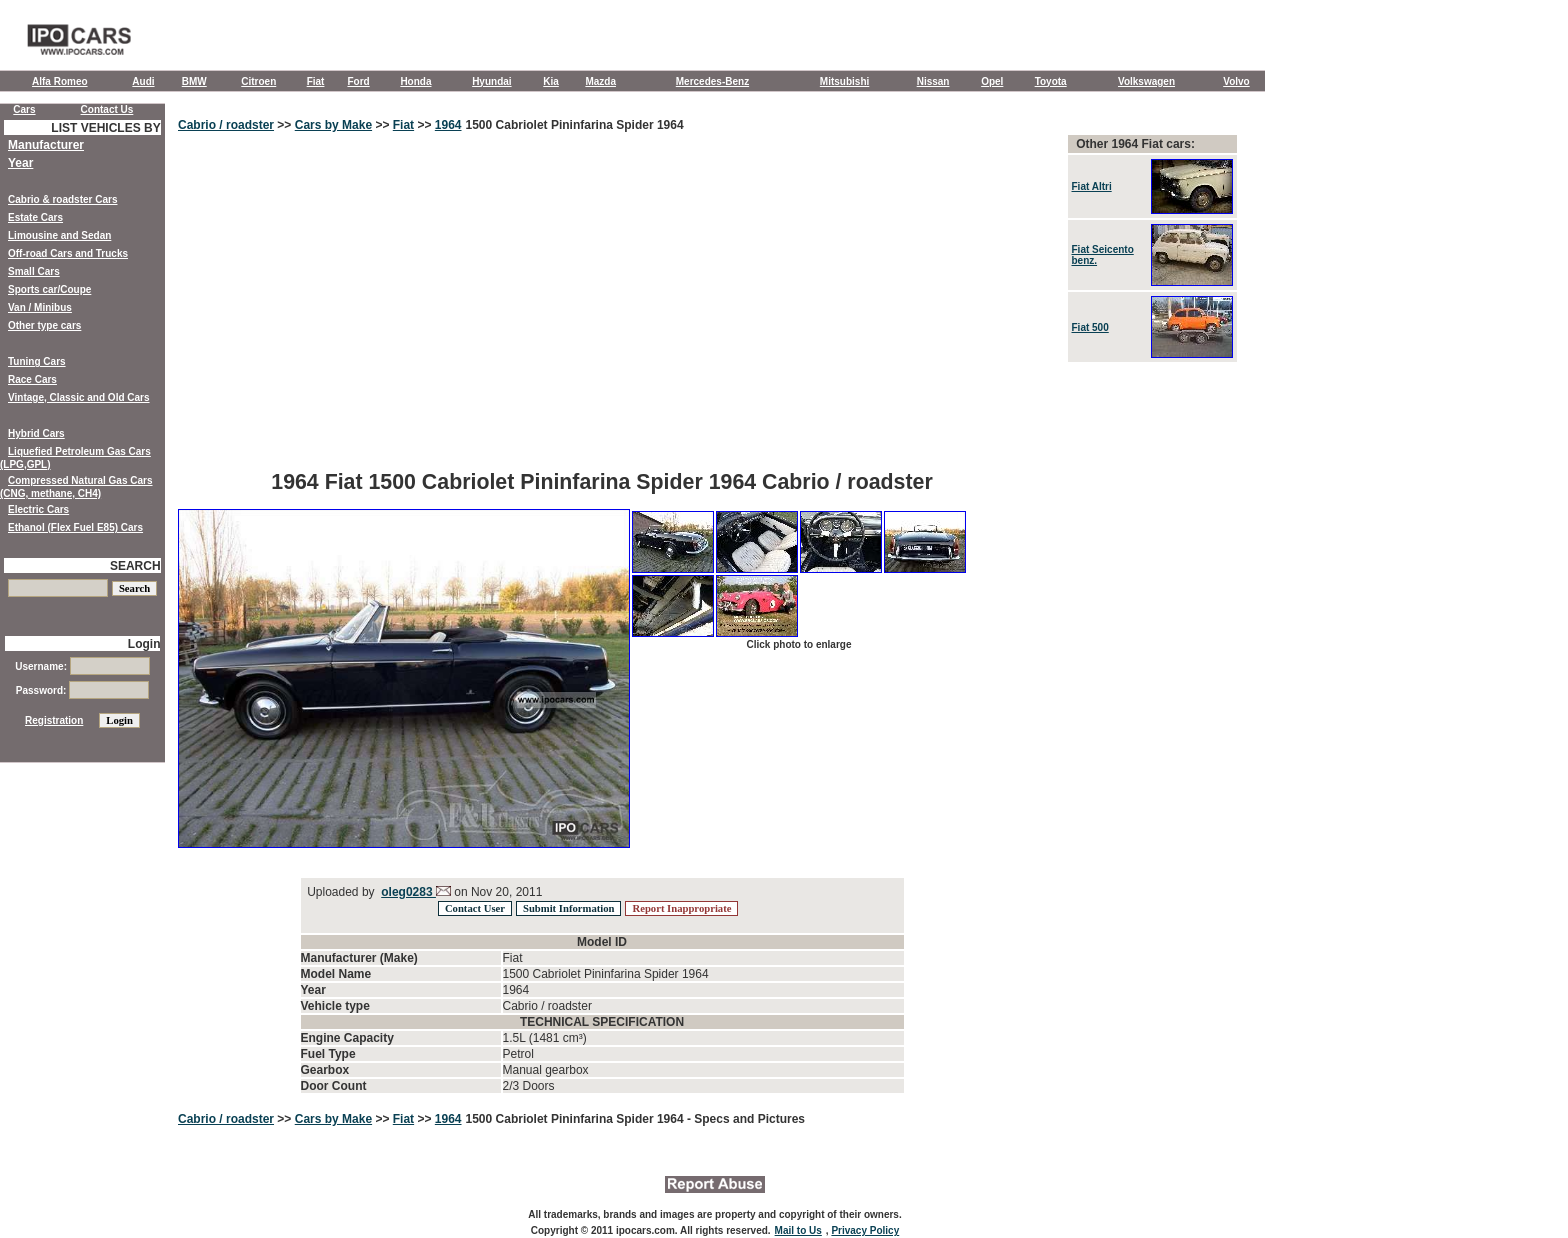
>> (284, 125)
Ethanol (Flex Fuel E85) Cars (75, 527)
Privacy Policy (865, 1230)
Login (144, 644)
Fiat (316, 81)
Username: (82, 666)
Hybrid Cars (36, 433)
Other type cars (44, 325)
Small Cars (34, 271)
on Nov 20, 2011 (496, 892)
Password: (82, 690)
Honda (415, 81)
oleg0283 (408, 892)
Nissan (933, 81)
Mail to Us (798, 1230)
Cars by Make (333, 125)
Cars (24, 109)
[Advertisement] (602, 315)
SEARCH (135, 566)
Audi (143, 81)
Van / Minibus (40, 307)
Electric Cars (38, 509)
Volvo (1236, 81)
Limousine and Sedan (59, 235)
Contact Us (107, 109)
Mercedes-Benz (712, 81)
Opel (992, 81)
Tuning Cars (37, 361)
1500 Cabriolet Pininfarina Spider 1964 (575, 125)
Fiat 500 (1090, 327)
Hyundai (491, 81)
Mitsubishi (844, 81)
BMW (194, 81)
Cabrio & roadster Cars (62, 199)
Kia (551, 81)
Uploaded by (341, 892)
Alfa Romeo (60, 81)
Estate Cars (35, 217)
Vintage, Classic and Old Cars (79, 397)
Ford (358, 81)
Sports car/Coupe (49, 289)
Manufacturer (46, 145)
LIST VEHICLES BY (105, 128)
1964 (448, 125)
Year (20, 163)
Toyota (1051, 81)
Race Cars (32, 379)
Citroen (258, 81)
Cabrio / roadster (226, 125)
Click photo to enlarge (798, 644)
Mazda (600, 81)
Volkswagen (1146, 81)
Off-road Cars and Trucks (68, 253)
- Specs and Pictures (746, 1119)
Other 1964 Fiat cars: (1135, 144)
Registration (54, 720)
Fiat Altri (1092, 186)
